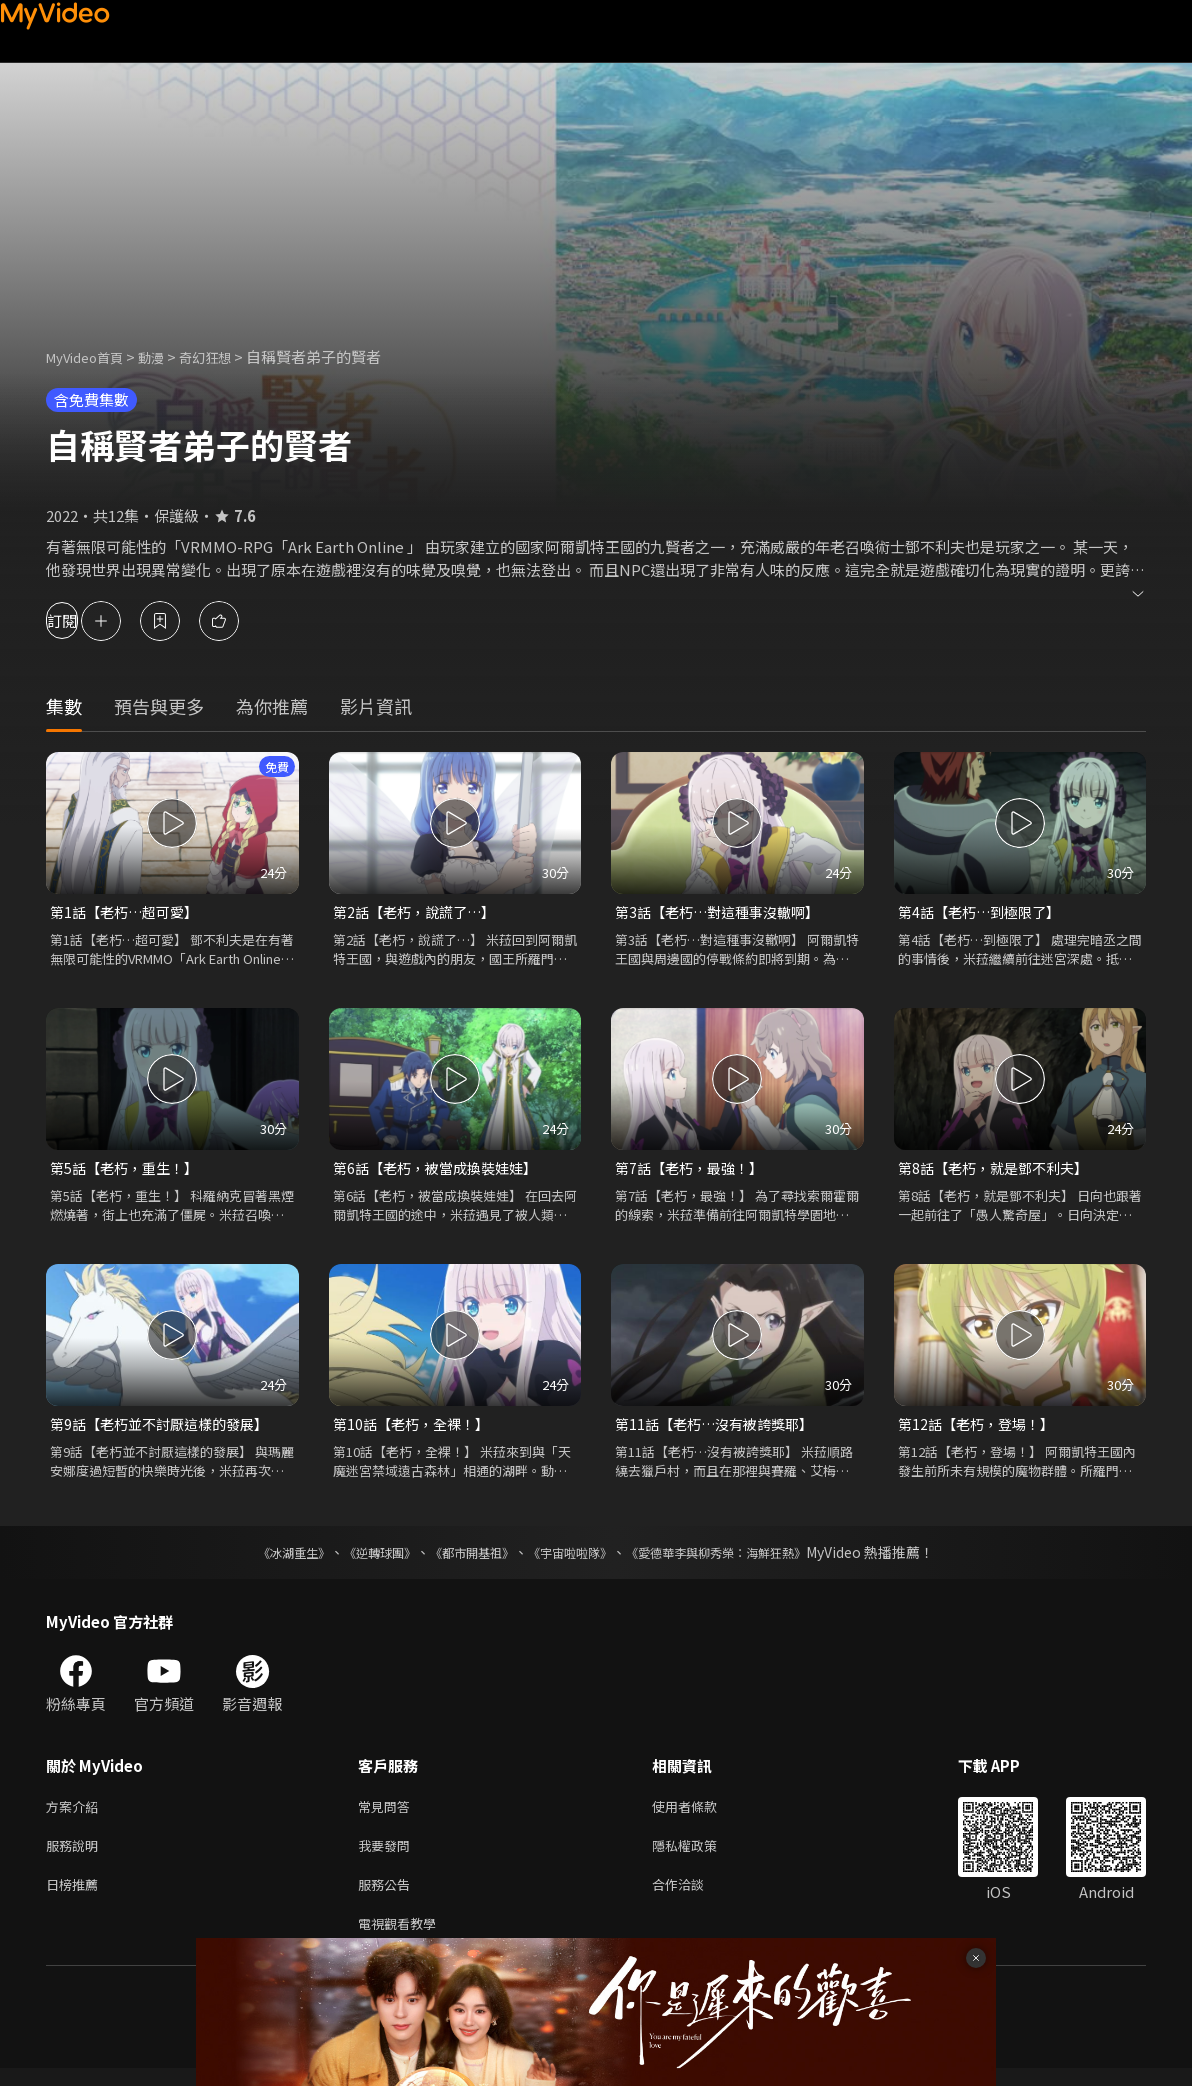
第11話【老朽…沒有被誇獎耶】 (720, 1428)
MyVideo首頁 (91, 356)
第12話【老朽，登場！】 (981, 1428)
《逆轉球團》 (357, 1558)
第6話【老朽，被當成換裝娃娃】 (442, 1170)
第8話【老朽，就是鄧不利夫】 (999, 1170)
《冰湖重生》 (259, 1558)
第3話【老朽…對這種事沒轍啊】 (724, 912)
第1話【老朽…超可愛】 (129, 912)
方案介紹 (76, 1813)
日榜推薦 (76, 1897)
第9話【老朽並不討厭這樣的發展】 (166, 1428)
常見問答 (388, 1813)
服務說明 (76, 1855)
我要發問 (388, 1855)
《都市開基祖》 (462, 1558)
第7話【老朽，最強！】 (694, 1170)
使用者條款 (701, 1813)
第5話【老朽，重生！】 (129, 1170)
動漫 (167, 356)
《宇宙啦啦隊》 (574, 1558)
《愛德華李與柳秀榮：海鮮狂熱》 (742, 1558)
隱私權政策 (701, 1855)
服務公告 (388, 1897)
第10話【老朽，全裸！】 (416, 1428)
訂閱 (86, 620)
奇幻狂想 (227, 356)
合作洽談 (694, 1897)
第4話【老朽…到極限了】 (984, 912)
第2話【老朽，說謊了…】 (419, 912)
